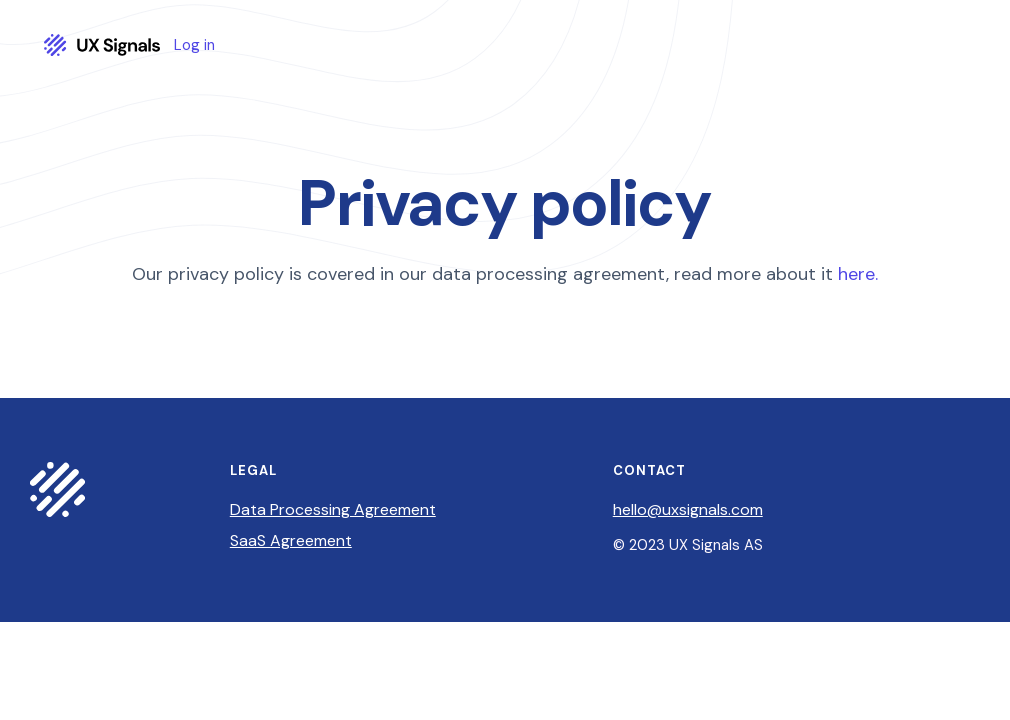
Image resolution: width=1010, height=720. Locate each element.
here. (858, 274)
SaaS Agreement (291, 540)
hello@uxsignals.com (688, 509)
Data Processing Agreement (333, 509)
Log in (194, 45)
